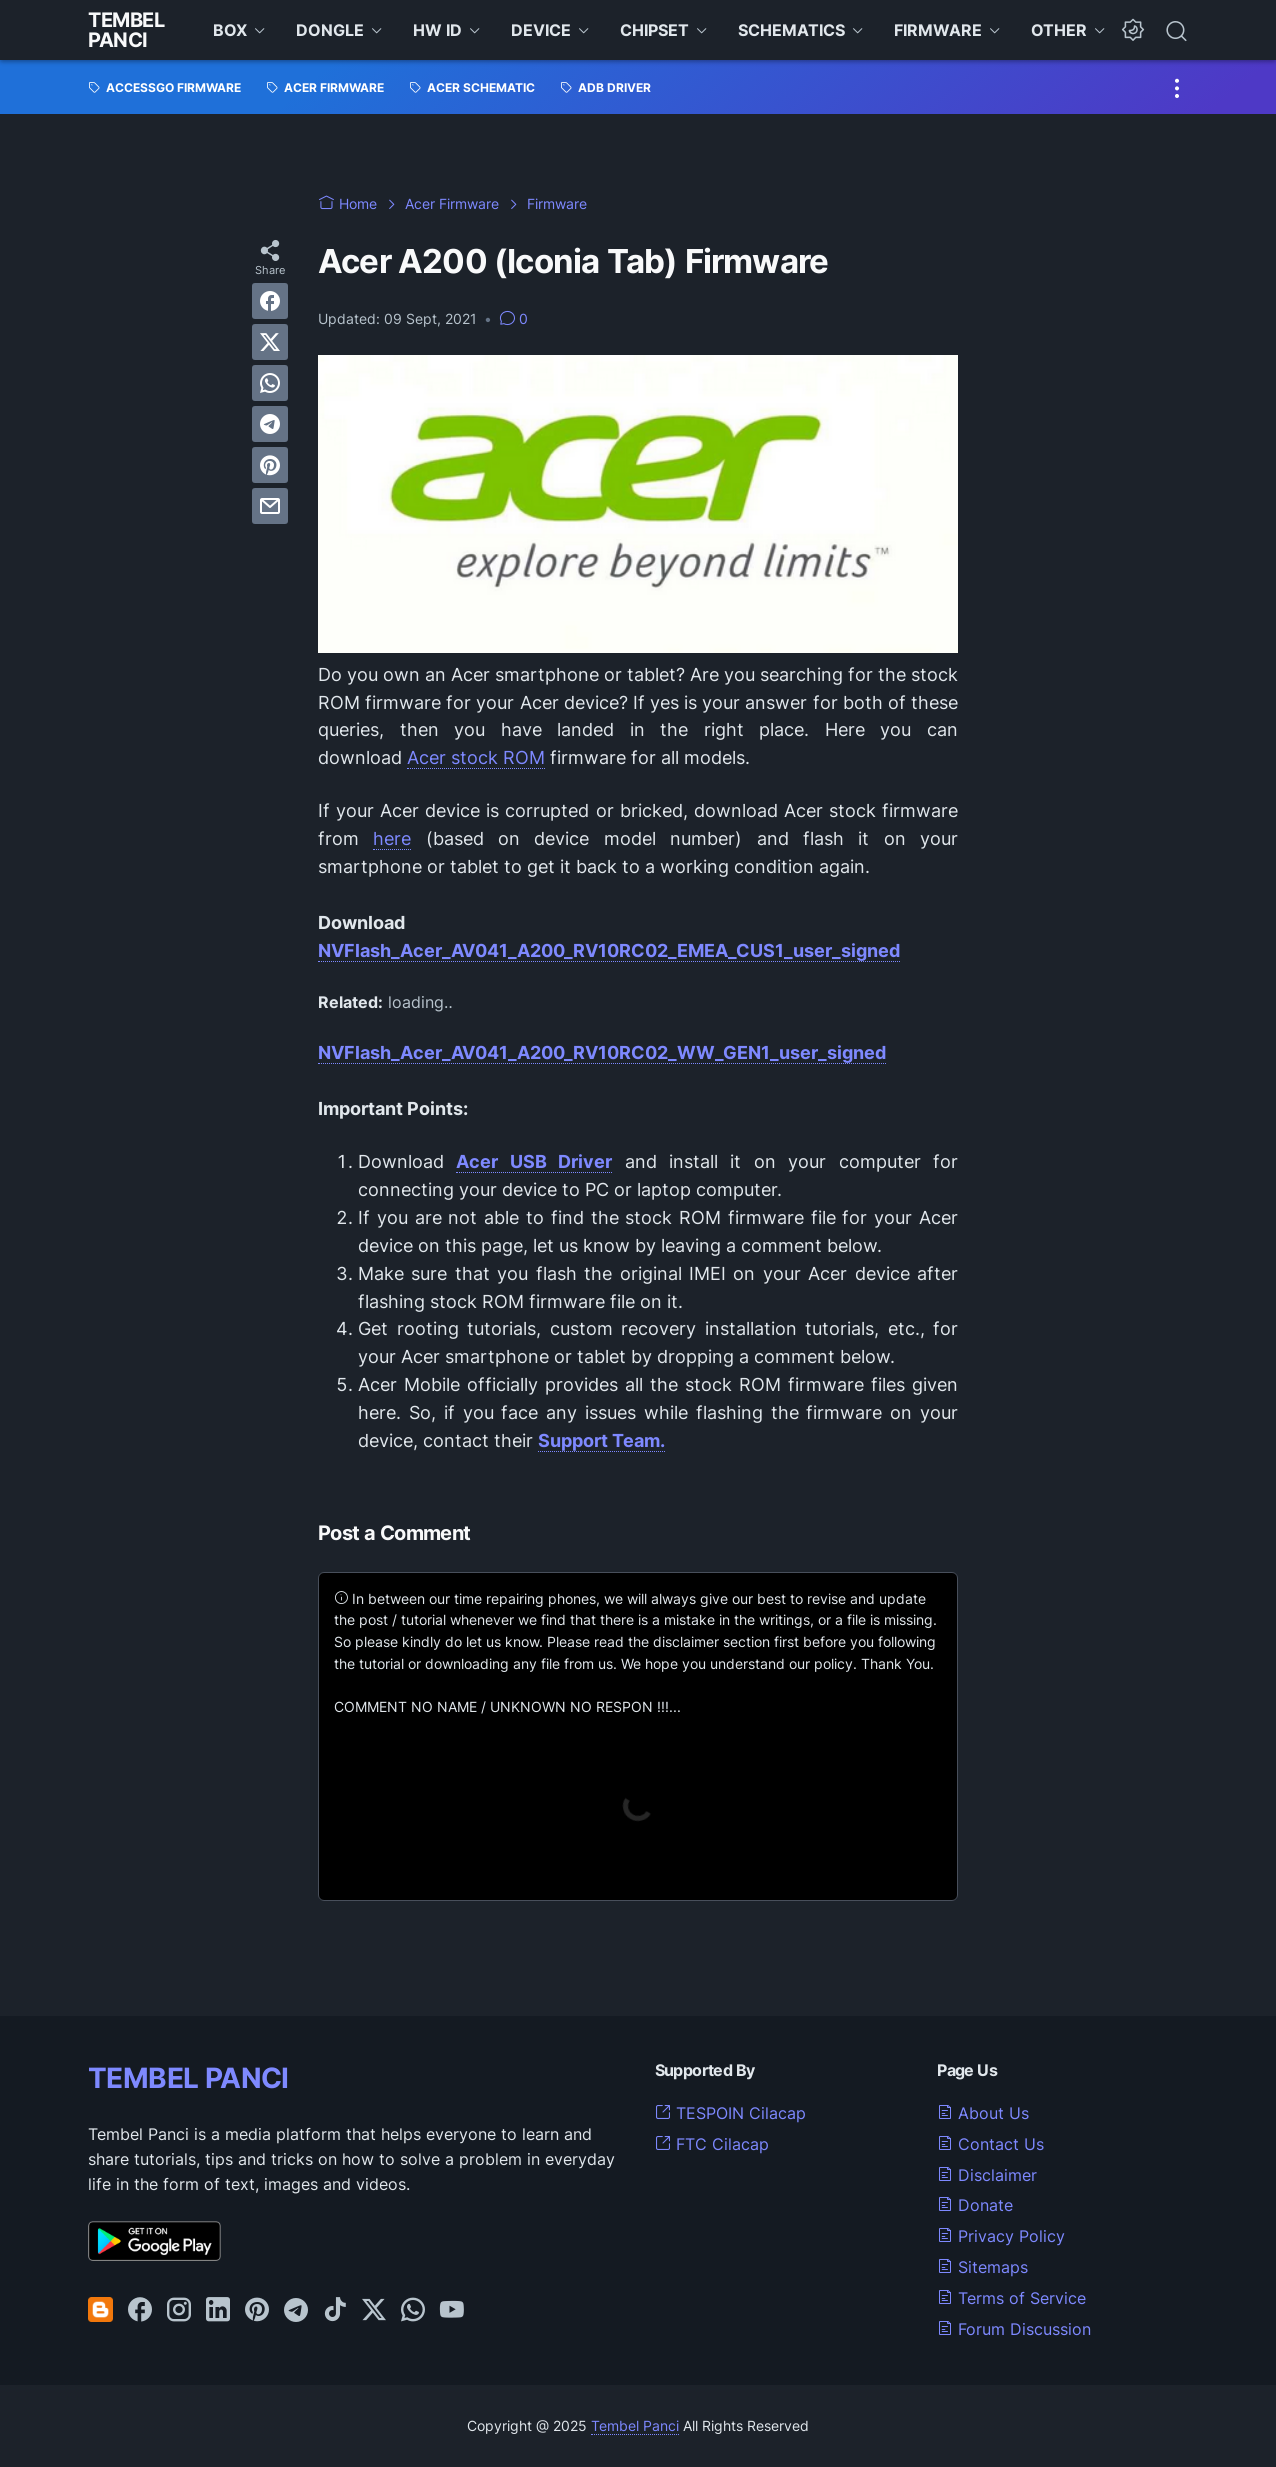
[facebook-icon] (140, 2311)
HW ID (437, 30)
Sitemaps (982, 2267)
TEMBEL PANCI (188, 2078)
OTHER (1059, 30)
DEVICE (541, 30)
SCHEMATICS (791, 30)
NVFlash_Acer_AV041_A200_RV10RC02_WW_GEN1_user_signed (602, 1052)
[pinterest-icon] (257, 2311)
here (392, 838)
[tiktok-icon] (335, 2311)
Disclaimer (987, 2175)
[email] (270, 506)
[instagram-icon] (179, 2311)
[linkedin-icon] (218, 2311)
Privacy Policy (1001, 2236)
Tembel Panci (126, 30)
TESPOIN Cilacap (730, 2113)
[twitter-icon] (374, 2311)
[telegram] (270, 424)
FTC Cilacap (712, 2144)
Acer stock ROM (476, 757)
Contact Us (990, 2144)
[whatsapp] (270, 383)
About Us (983, 2113)
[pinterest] (270, 465)
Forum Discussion (1014, 2329)
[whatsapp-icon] (413, 2311)
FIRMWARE (938, 30)
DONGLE (330, 30)
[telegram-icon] (296, 2311)
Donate (975, 2205)
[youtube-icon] (452, 2311)
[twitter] (270, 342)
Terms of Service (1011, 2298)
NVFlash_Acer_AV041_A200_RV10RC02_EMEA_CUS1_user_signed (609, 950)
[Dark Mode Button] (1133, 30)
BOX (230, 30)
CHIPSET (654, 30)
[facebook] (270, 301)
